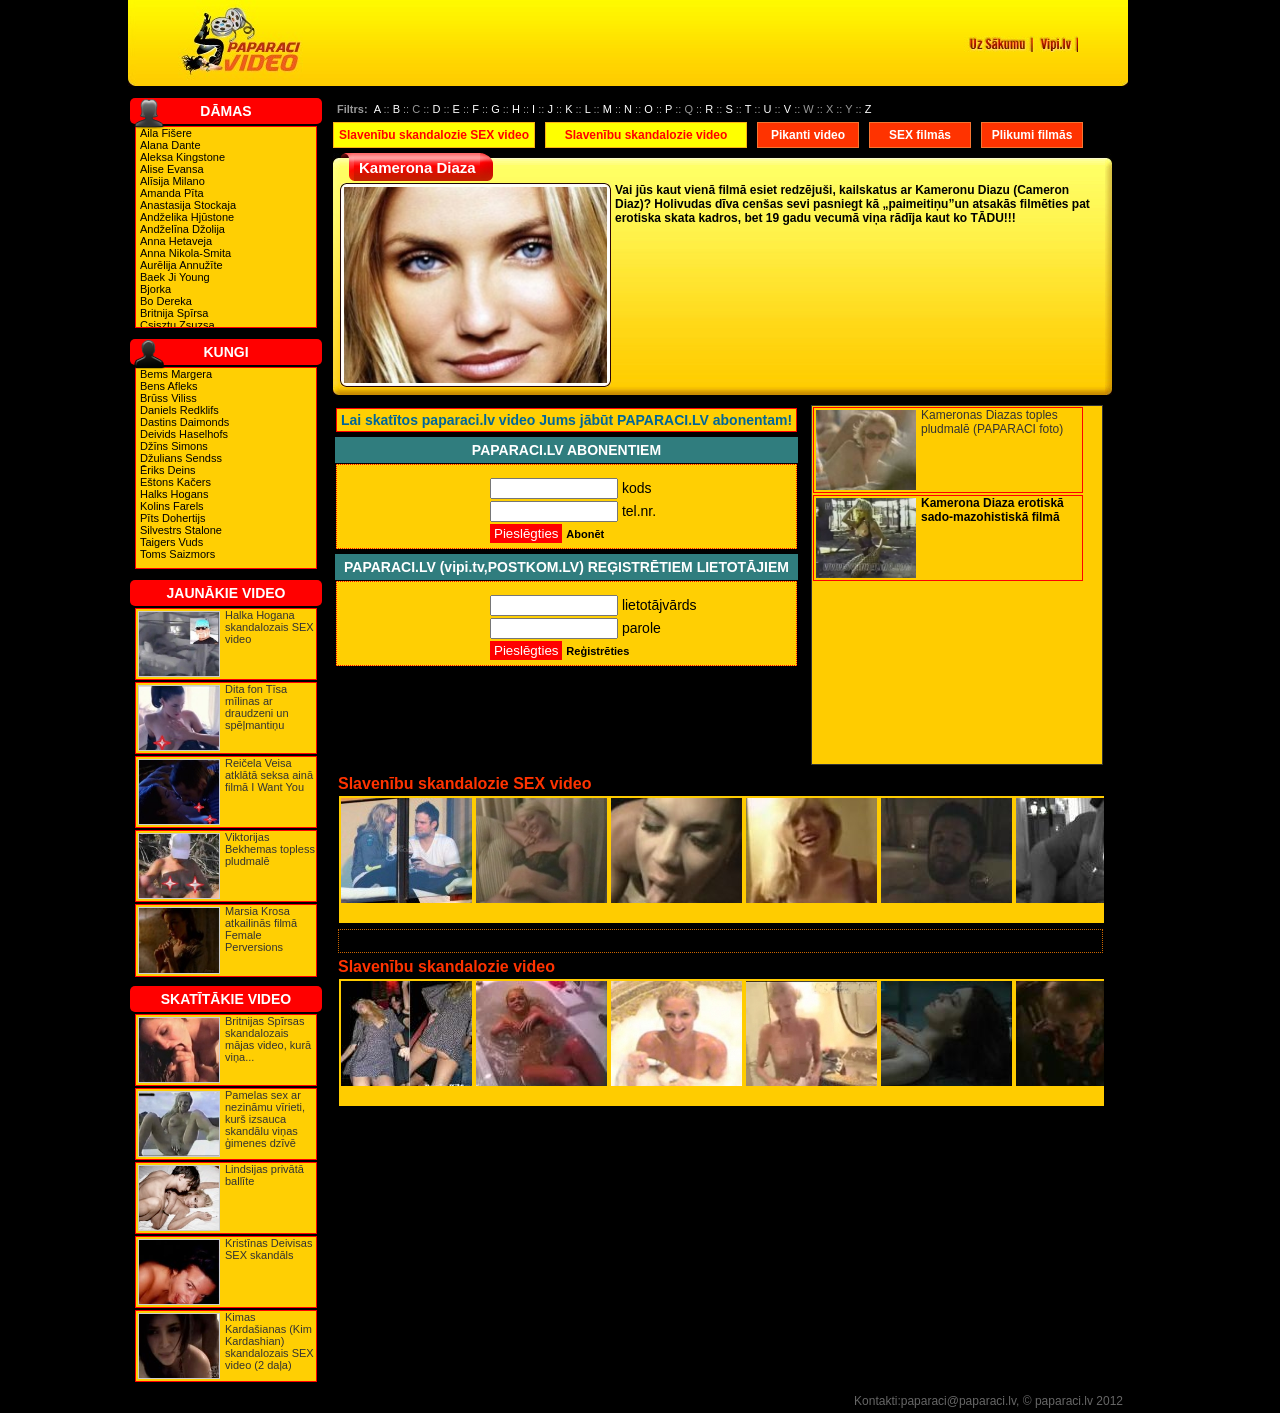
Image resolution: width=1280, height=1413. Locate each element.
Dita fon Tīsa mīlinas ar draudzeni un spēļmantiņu (257, 707)
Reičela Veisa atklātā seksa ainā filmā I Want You (269, 775)
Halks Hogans (174, 494)
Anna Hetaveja (176, 241)
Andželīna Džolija (182, 229)
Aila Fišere (166, 133)
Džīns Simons (174, 446)
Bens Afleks (168, 386)
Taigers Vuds (171, 542)
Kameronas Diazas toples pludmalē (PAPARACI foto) (992, 422)
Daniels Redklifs (179, 410)
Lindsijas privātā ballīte (264, 1175)
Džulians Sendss (181, 458)
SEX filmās (920, 135)
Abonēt (585, 534)
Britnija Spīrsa (174, 313)
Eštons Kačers (175, 482)
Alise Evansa (172, 169)
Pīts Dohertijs (172, 518)
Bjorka (155, 289)
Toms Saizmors (177, 554)
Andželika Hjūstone (187, 217)
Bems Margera (176, 374)
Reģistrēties (597, 651)
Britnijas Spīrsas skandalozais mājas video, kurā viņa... (268, 1039)
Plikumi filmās (1032, 135)
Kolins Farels (172, 506)
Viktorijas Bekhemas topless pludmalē (270, 849)
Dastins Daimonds (184, 422)
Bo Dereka (166, 301)
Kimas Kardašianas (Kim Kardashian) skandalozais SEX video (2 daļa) (269, 1341)
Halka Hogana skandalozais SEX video (269, 627)
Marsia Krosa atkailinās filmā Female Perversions (261, 929)
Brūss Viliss (168, 398)
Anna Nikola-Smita (185, 253)
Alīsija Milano (172, 181)
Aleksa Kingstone (182, 157)
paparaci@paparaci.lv (958, 1401)
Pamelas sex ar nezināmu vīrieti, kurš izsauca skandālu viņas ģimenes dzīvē (265, 1119)
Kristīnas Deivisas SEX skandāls (268, 1249)
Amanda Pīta (172, 193)
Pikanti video (808, 135)
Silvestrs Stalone (181, 530)
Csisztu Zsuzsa (177, 325)
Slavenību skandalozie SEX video (434, 135)
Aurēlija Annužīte (181, 265)
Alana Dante (170, 145)
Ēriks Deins (168, 470)
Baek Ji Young (175, 277)
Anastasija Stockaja (188, 205)
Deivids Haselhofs (184, 434)
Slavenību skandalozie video (646, 135)
